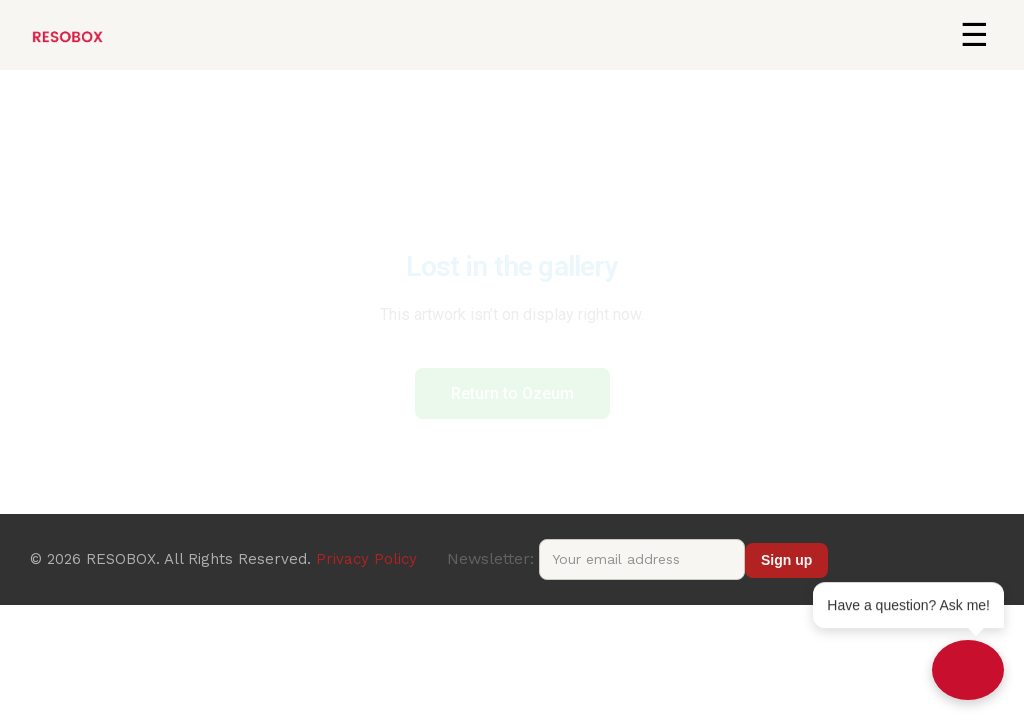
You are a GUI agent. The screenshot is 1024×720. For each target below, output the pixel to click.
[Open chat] (968, 670)
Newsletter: (596, 558)
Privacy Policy (366, 559)
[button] (974, 35)
